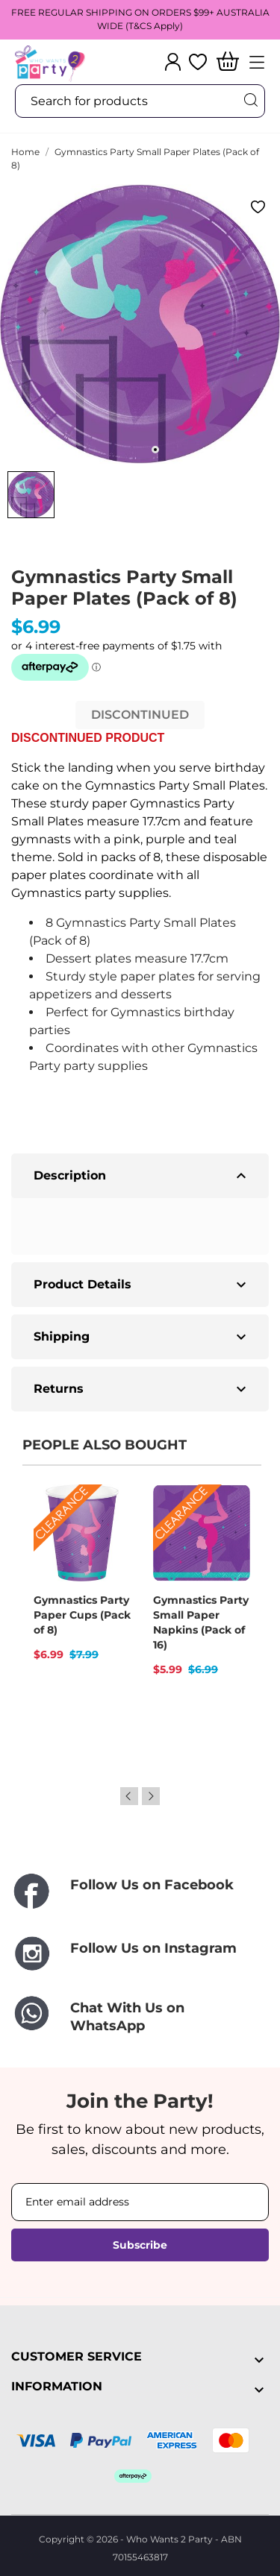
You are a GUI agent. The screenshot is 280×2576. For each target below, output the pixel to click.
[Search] (250, 100)
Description (142, 1176)
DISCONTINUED (140, 715)
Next (151, 1796)
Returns (142, 1389)
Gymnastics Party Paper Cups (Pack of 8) (82, 1615)
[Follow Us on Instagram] (140, 1954)
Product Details (142, 1285)
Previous (129, 1796)
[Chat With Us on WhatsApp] (140, 2017)
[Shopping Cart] (228, 62)
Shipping (142, 1337)
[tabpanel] (140, 324)
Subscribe (140, 2245)
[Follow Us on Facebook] (140, 1892)
